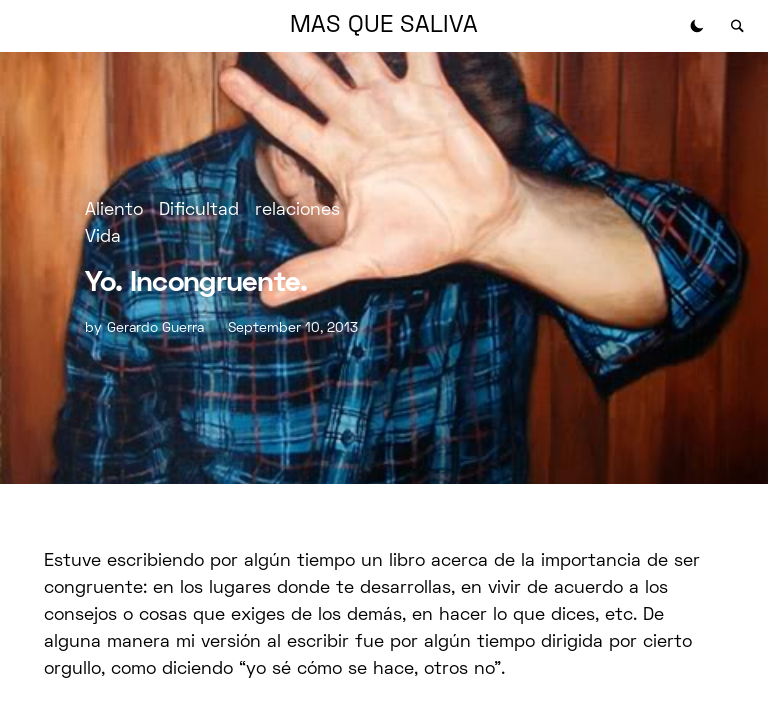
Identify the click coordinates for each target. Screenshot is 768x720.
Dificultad (199, 210)
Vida (103, 237)
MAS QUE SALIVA (384, 26)
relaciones (297, 210)
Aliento (114, 210)
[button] (697, 26)
